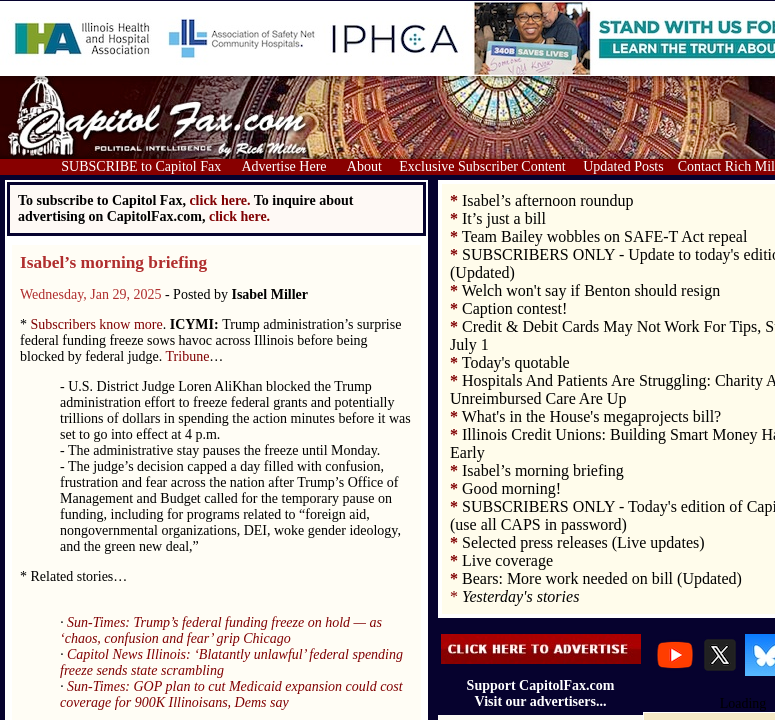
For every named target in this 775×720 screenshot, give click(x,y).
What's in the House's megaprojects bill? (591, 416)
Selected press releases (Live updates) (583, 542)
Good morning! (511, 488)
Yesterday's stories (520, 596)
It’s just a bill (504, 218)
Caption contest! (514, 308)
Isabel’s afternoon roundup (548, 200)
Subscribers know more (97, 324)
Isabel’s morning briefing (113, 262)
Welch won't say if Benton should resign (591, 290)
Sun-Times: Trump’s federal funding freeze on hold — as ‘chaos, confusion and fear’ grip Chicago (221, 630)
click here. (239, 216)
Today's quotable (516, 362)
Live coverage (507, 560)
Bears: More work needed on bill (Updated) (602, 578)
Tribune (188, 356)
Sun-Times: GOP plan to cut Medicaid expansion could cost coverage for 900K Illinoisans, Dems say (231, 694)
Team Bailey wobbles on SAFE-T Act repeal (605, 236)
